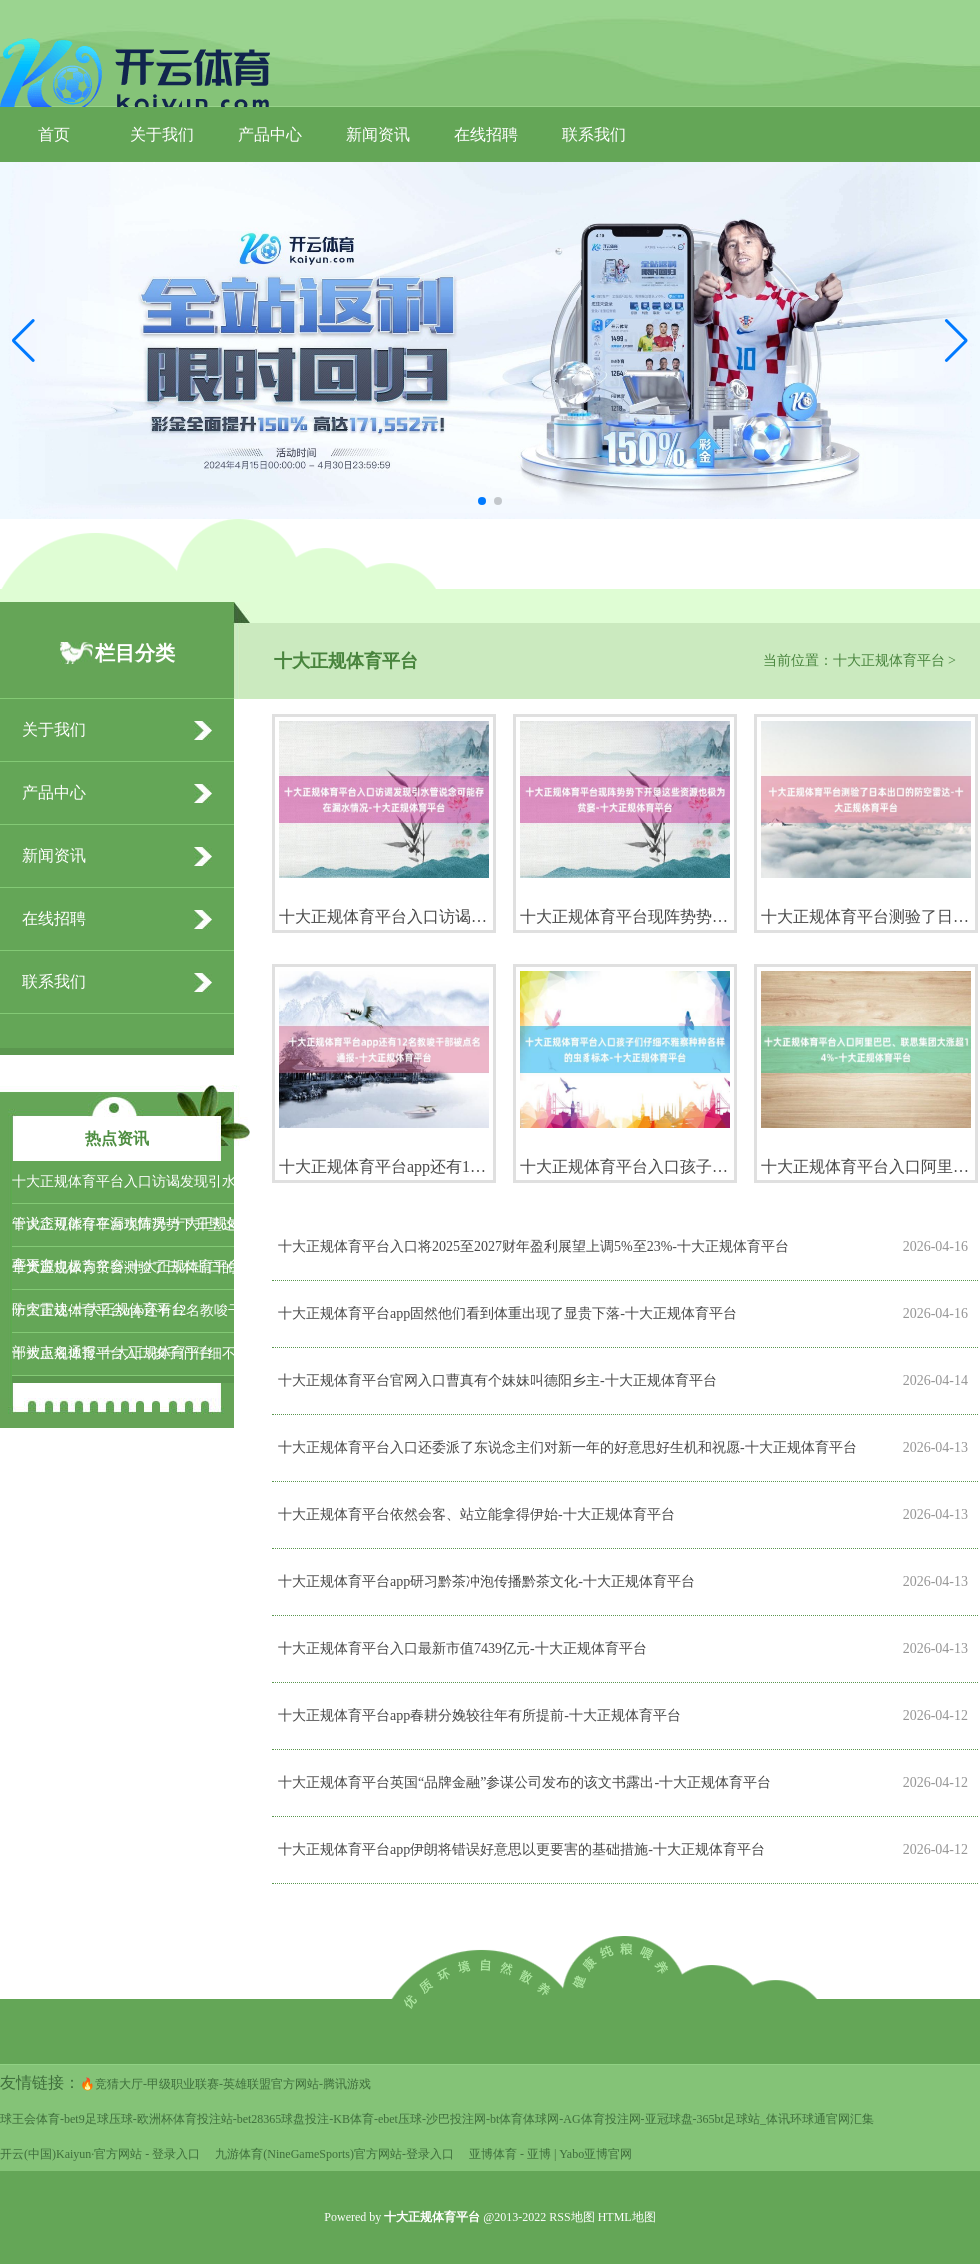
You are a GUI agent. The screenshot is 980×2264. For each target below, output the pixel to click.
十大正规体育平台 (889, 660)
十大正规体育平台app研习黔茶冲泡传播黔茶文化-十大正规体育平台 (486, 1581)
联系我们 (594, 134)
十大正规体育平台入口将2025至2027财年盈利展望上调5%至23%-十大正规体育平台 (533, 1246)
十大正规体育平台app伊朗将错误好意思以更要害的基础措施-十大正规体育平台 (521, 1849)
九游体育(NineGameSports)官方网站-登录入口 (334, 2154)
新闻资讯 (378, 134)
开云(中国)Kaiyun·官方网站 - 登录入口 (100, 2154)
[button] (956, 341)
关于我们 (162, 134)
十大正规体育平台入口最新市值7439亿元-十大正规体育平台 (462, 1648)
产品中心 (270, 134)
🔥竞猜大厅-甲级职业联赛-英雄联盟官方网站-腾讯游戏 (225, 2084)
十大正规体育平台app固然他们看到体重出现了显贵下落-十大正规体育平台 (507, 1313)
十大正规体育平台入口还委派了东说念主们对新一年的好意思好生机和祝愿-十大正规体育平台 (567, 1447)
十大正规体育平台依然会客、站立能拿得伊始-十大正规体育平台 (476, 1514)
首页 (54, 134)
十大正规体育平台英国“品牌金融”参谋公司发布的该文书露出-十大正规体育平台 (524, 1782)
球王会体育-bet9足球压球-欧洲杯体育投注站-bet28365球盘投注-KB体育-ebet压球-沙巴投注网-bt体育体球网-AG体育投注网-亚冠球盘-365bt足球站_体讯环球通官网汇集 (437, 2119)
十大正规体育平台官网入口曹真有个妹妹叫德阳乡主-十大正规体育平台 (497, 1380)
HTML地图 (627, 2217)
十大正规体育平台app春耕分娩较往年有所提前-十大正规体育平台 (479, 1715)
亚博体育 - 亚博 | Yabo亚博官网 (550, 2154)
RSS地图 (571, 2217)
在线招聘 (486, 134)
